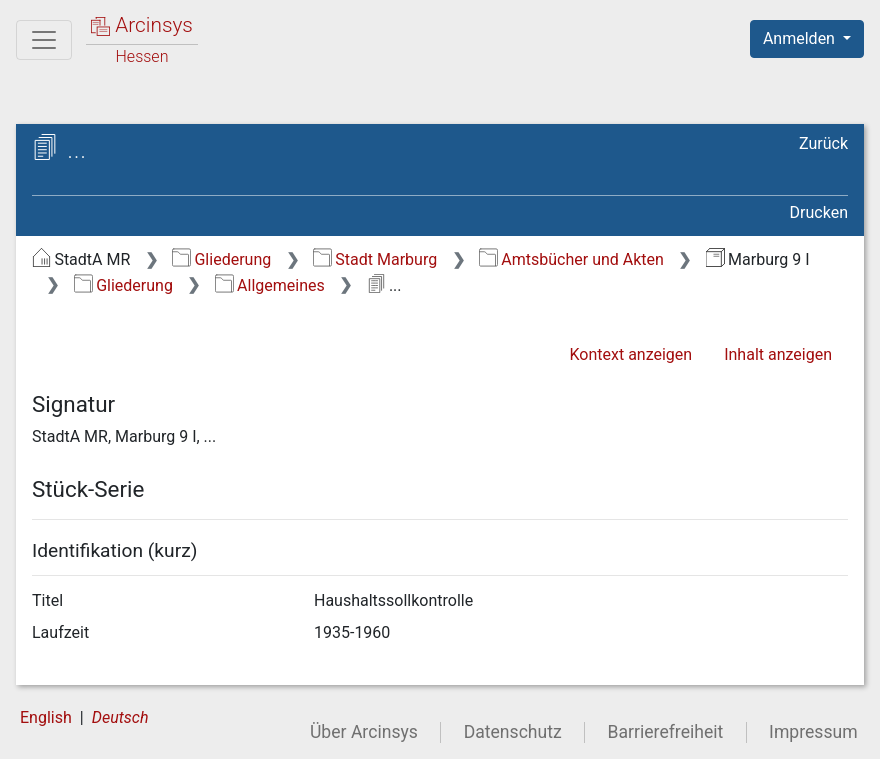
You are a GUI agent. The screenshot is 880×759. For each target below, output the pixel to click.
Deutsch (120, 717)
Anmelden (801, 38)
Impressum (813, 732)
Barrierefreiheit (666, 732)
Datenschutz (513, 732)
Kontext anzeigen (630, 354)
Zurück (823, 143)
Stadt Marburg (375, 259)
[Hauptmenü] (44, 40)
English (46, 717)
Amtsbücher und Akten (571, 259)
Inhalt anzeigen (778, 354)
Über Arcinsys (364, 732)
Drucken (819, 212)
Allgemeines (270, 285)
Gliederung (221, 259)
